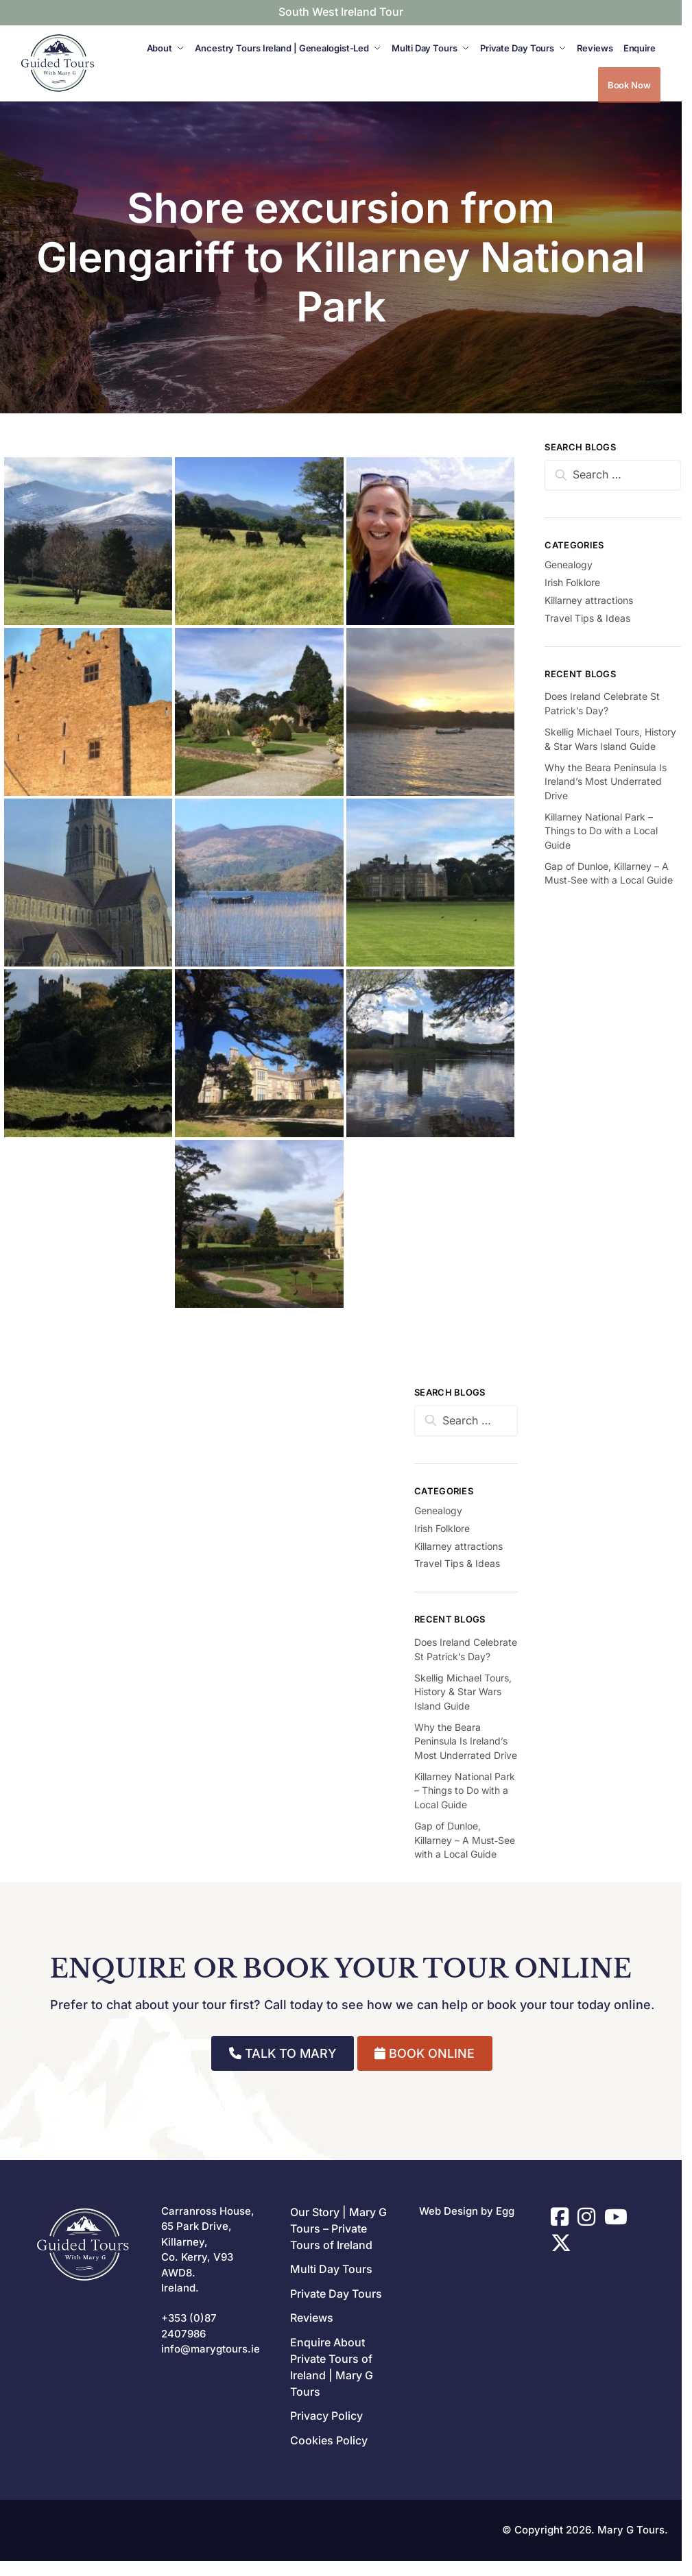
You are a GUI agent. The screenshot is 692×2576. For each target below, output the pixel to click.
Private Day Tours (336, 2293)
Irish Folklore (442, 1528)
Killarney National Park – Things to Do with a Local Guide (464, 1790)
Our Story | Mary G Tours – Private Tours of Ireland (338, 2228)
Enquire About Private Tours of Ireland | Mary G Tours (331, 2366)
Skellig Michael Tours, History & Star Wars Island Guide (463, 1692)
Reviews (311, 2317)
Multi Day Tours (331, 2269)
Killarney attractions (458, 1546)
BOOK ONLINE (424, 2053)
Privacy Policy (326, 2415)
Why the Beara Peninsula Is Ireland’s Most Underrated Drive (465, 1741)
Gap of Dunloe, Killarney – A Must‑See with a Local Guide (464, 1840)
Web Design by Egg (466, 2210)
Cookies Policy (329, 2440)
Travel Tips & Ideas (457, 1563)
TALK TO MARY (283, 2053)
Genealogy (438, 1510)
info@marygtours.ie (210, 2348)
